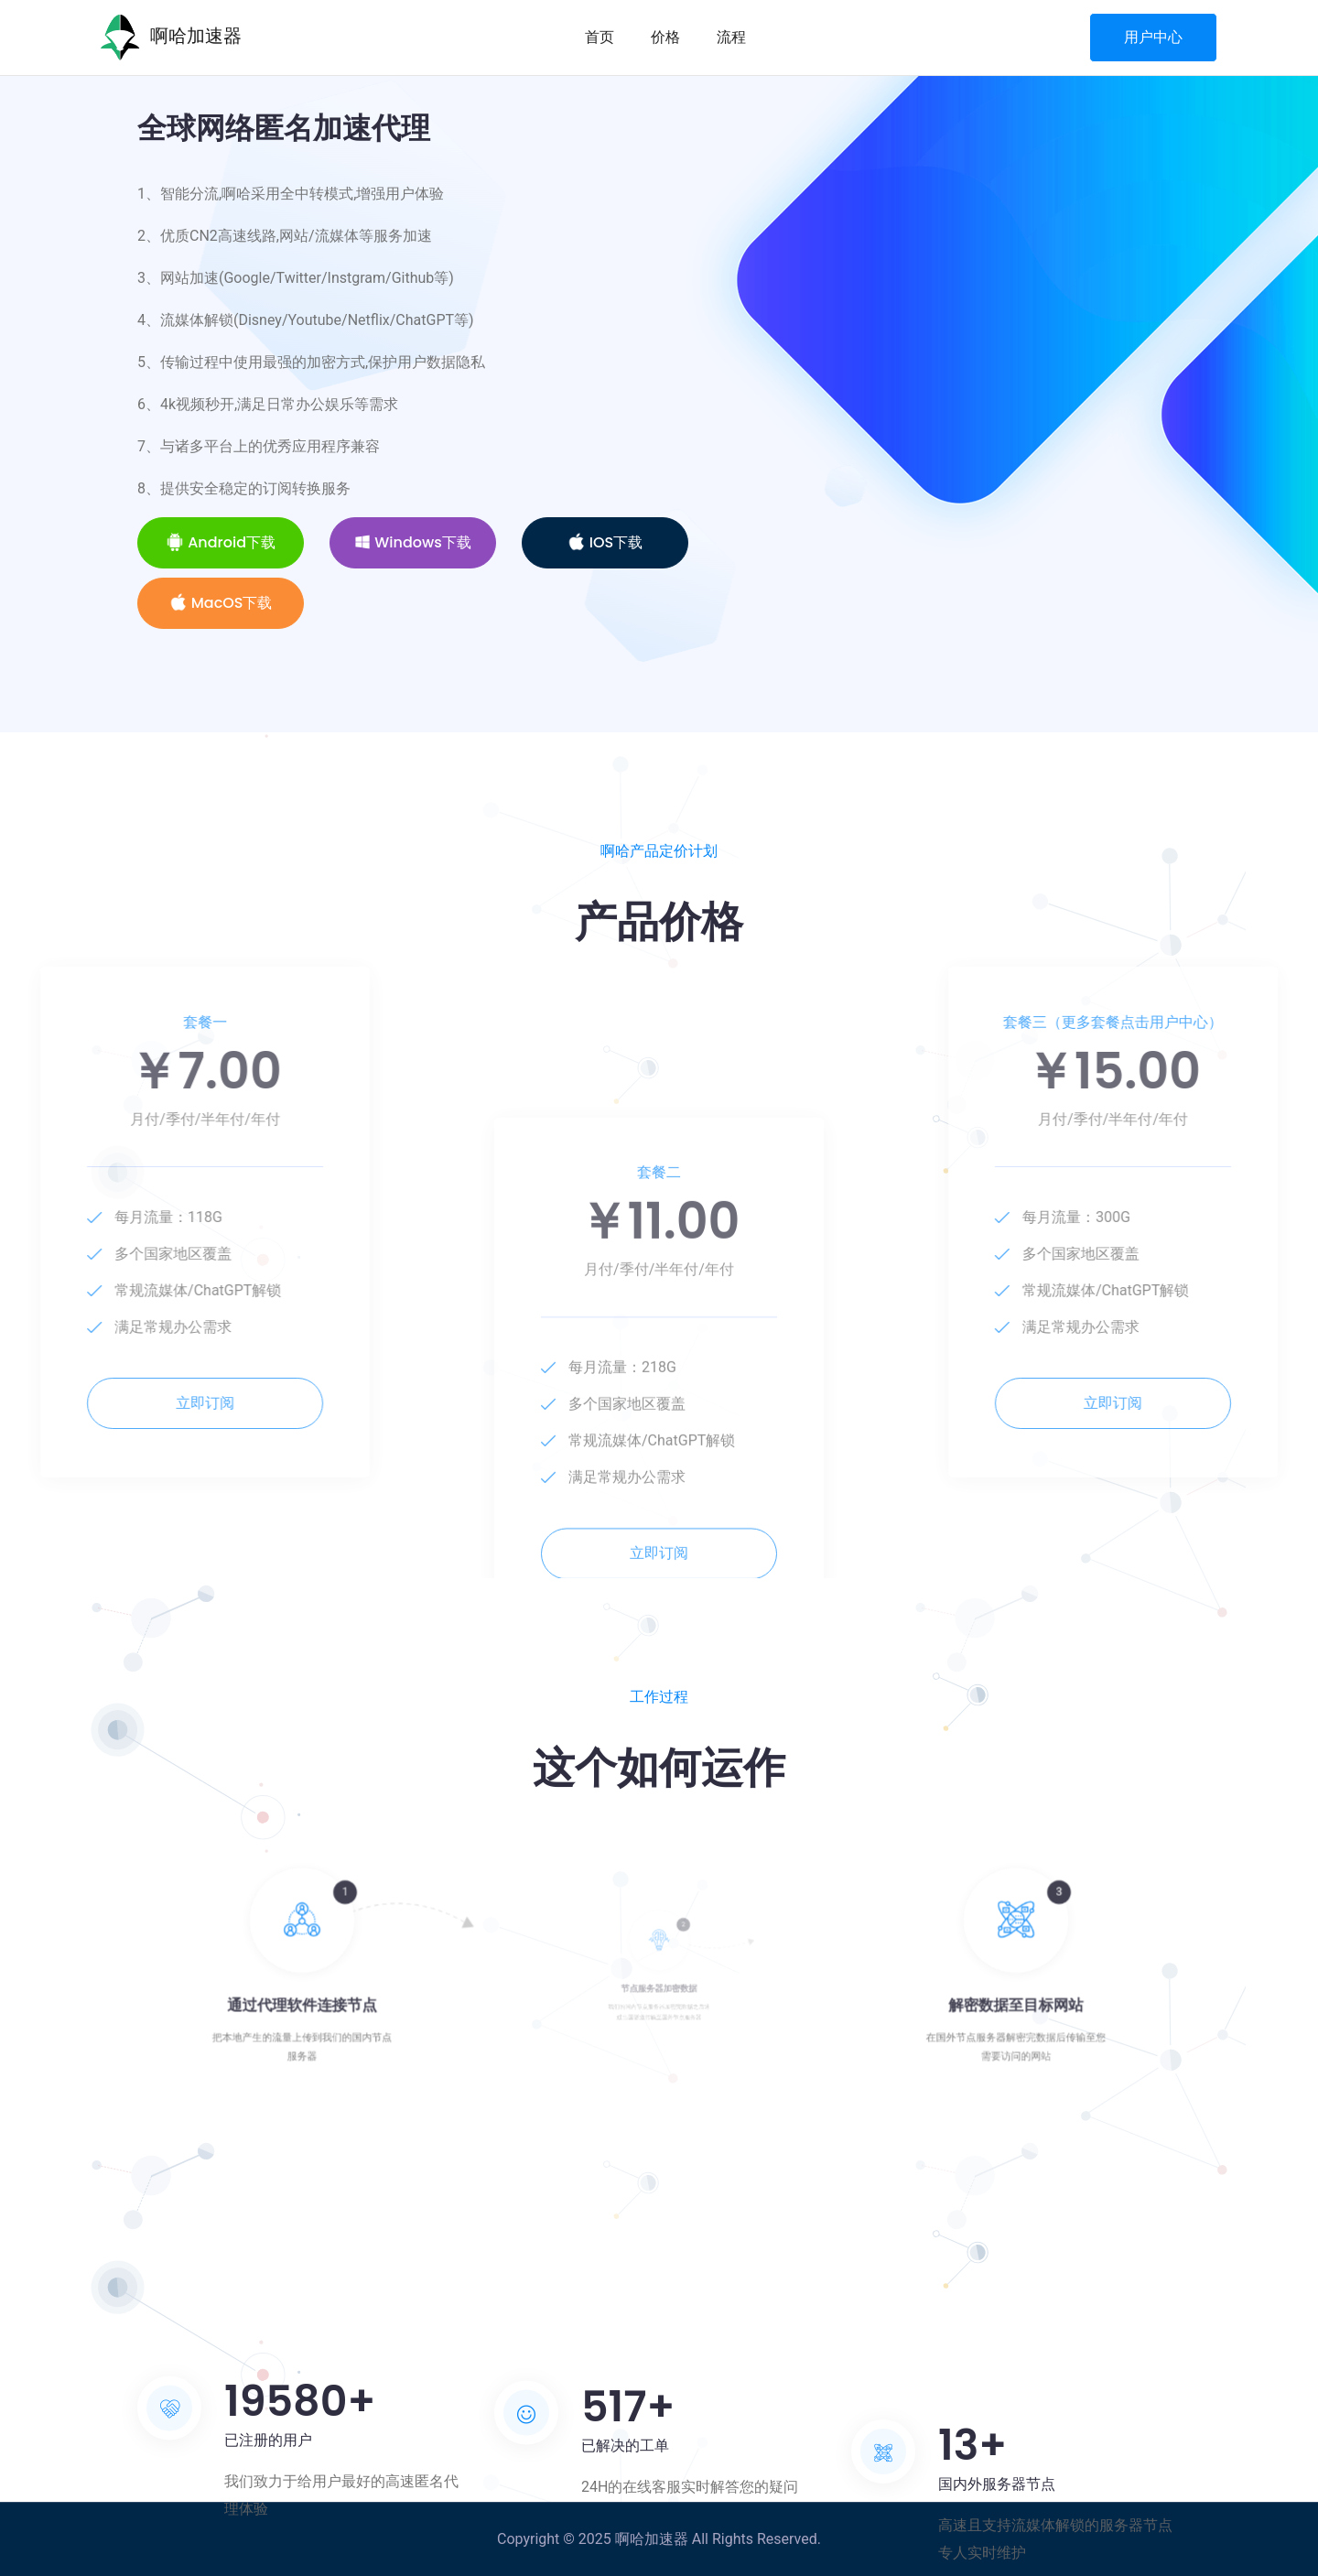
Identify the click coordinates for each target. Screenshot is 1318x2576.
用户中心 (1153, 37)
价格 (665, 37)
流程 (731, 37)
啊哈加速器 (171, 37)
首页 (599, 37)
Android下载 (220, 542)
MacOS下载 (221, 602)
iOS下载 (605, 542)
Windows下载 (412, 542)
